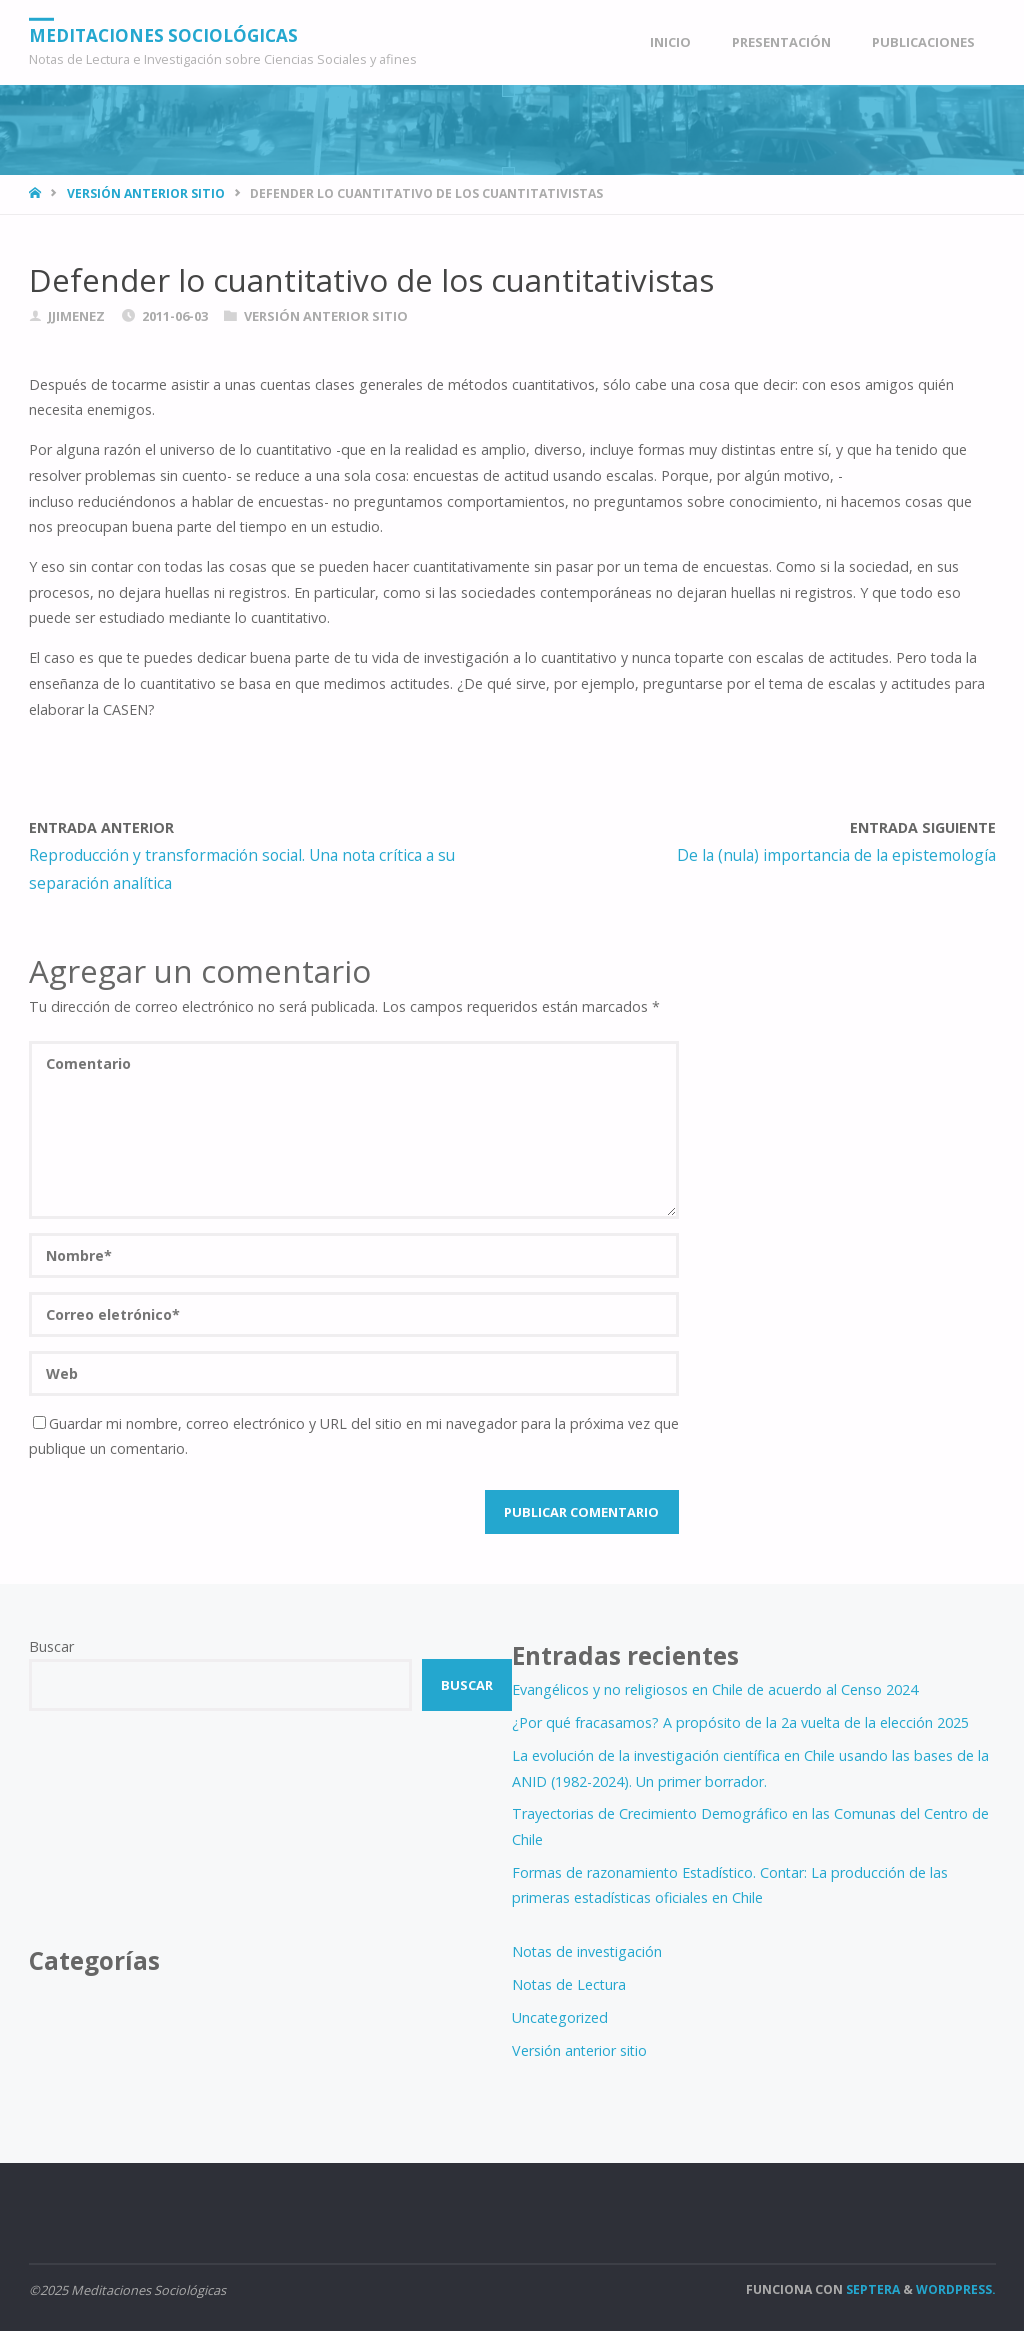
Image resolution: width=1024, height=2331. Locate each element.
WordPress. (956, 2289)
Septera (871, 2289)
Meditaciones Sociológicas (163, 34)
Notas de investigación (587, 1951)
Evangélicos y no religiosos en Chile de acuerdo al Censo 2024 (715, 1689)
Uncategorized (560, 2017)
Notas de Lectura (569, 1984)
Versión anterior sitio (146, 193)
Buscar (51, 1646)
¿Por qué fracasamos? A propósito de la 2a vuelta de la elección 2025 (740, 1722)
